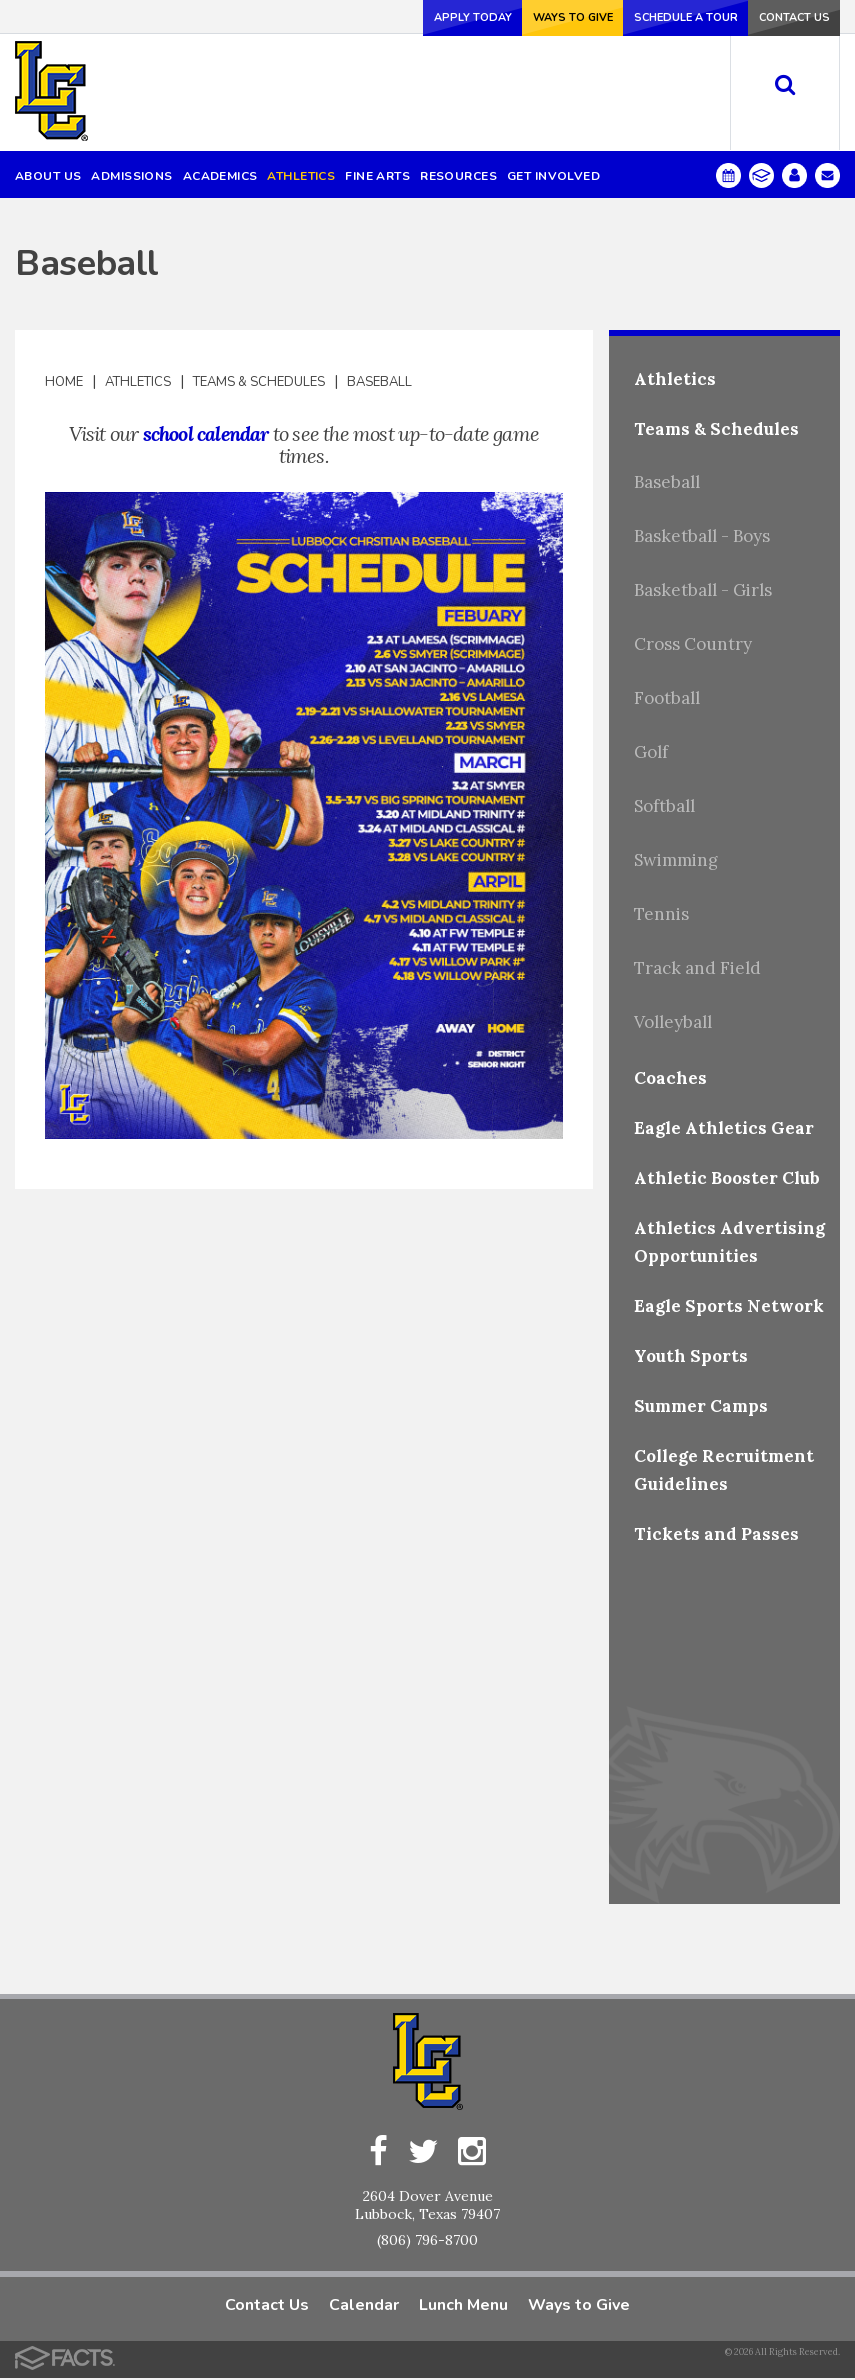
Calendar (364, 2307)
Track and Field (697, 968)
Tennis (661, 914)
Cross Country (693, 644)
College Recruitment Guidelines (724, 1470)
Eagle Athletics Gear (724, 1128)
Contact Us (785, 17)
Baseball (379, 382)
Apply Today (417, 17)
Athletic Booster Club (727, 1178)
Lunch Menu (463, 2307)
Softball (664, 806)
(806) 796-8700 (427, 2242)
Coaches (670, 1078)
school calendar (206, 433)
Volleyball (673, 1022)
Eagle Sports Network (729, 1306)
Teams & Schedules (259, 382)
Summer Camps (701, 1406)
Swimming (676, 860)
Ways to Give (530, 17)
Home (64, 382)
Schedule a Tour (659, 17)
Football (667, 698)
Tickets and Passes (716, 1534)
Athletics (138, 382)
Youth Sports (691, 1356)
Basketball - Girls (703, 590)
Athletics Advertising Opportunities (729, 1242)
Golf (651, 752)
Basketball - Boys (702, 536)
